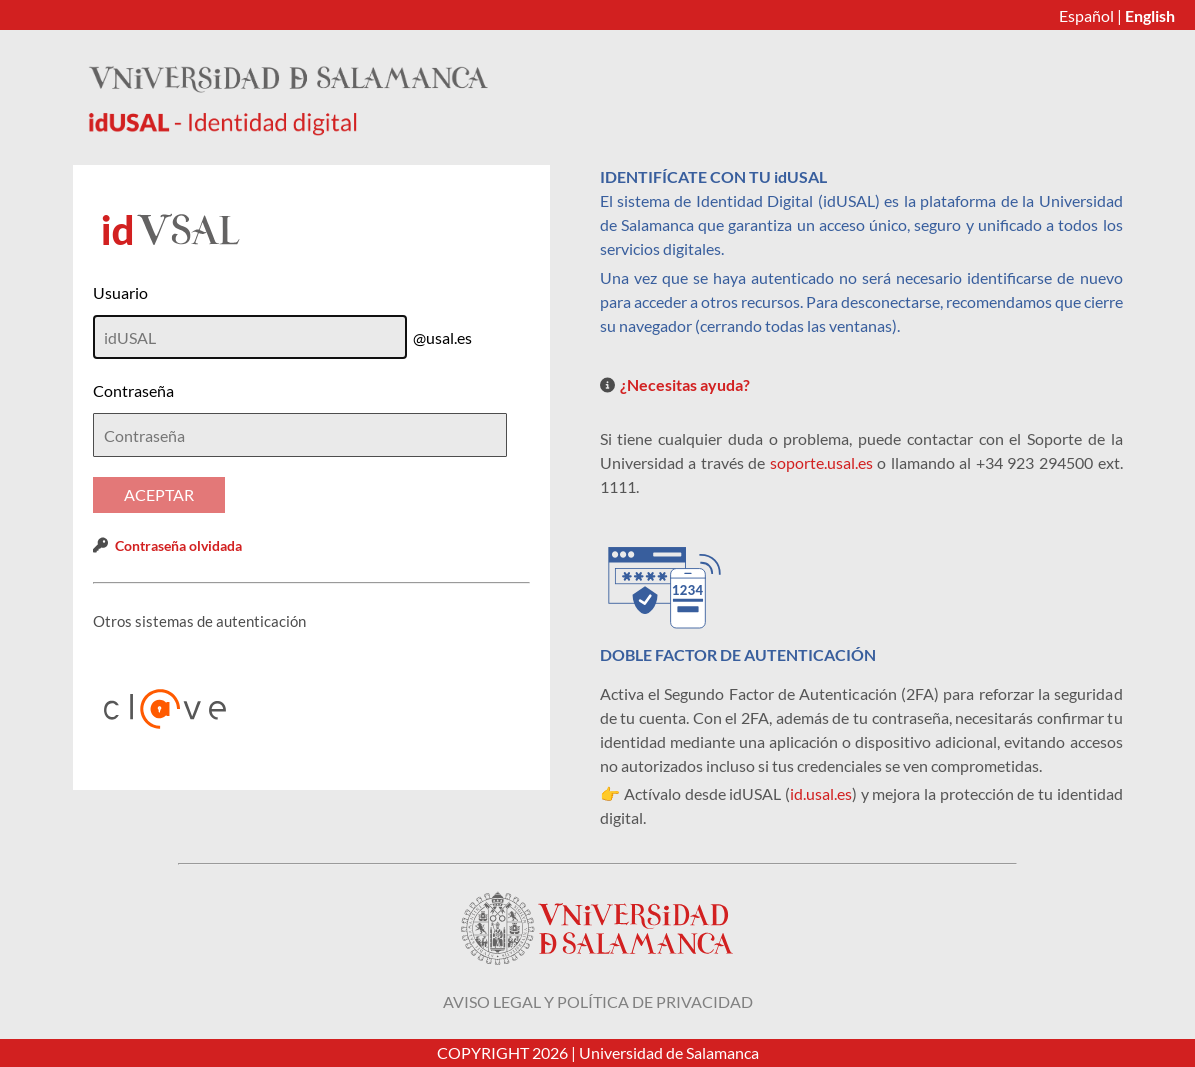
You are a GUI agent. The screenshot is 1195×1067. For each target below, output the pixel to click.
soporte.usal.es (821, 462)
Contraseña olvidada (178, 545)
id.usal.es (821, 793)
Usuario (120, 292)
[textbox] (300, 435)
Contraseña (133, 390)
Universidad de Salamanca (669, 1052)
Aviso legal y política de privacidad (598, 1001)
